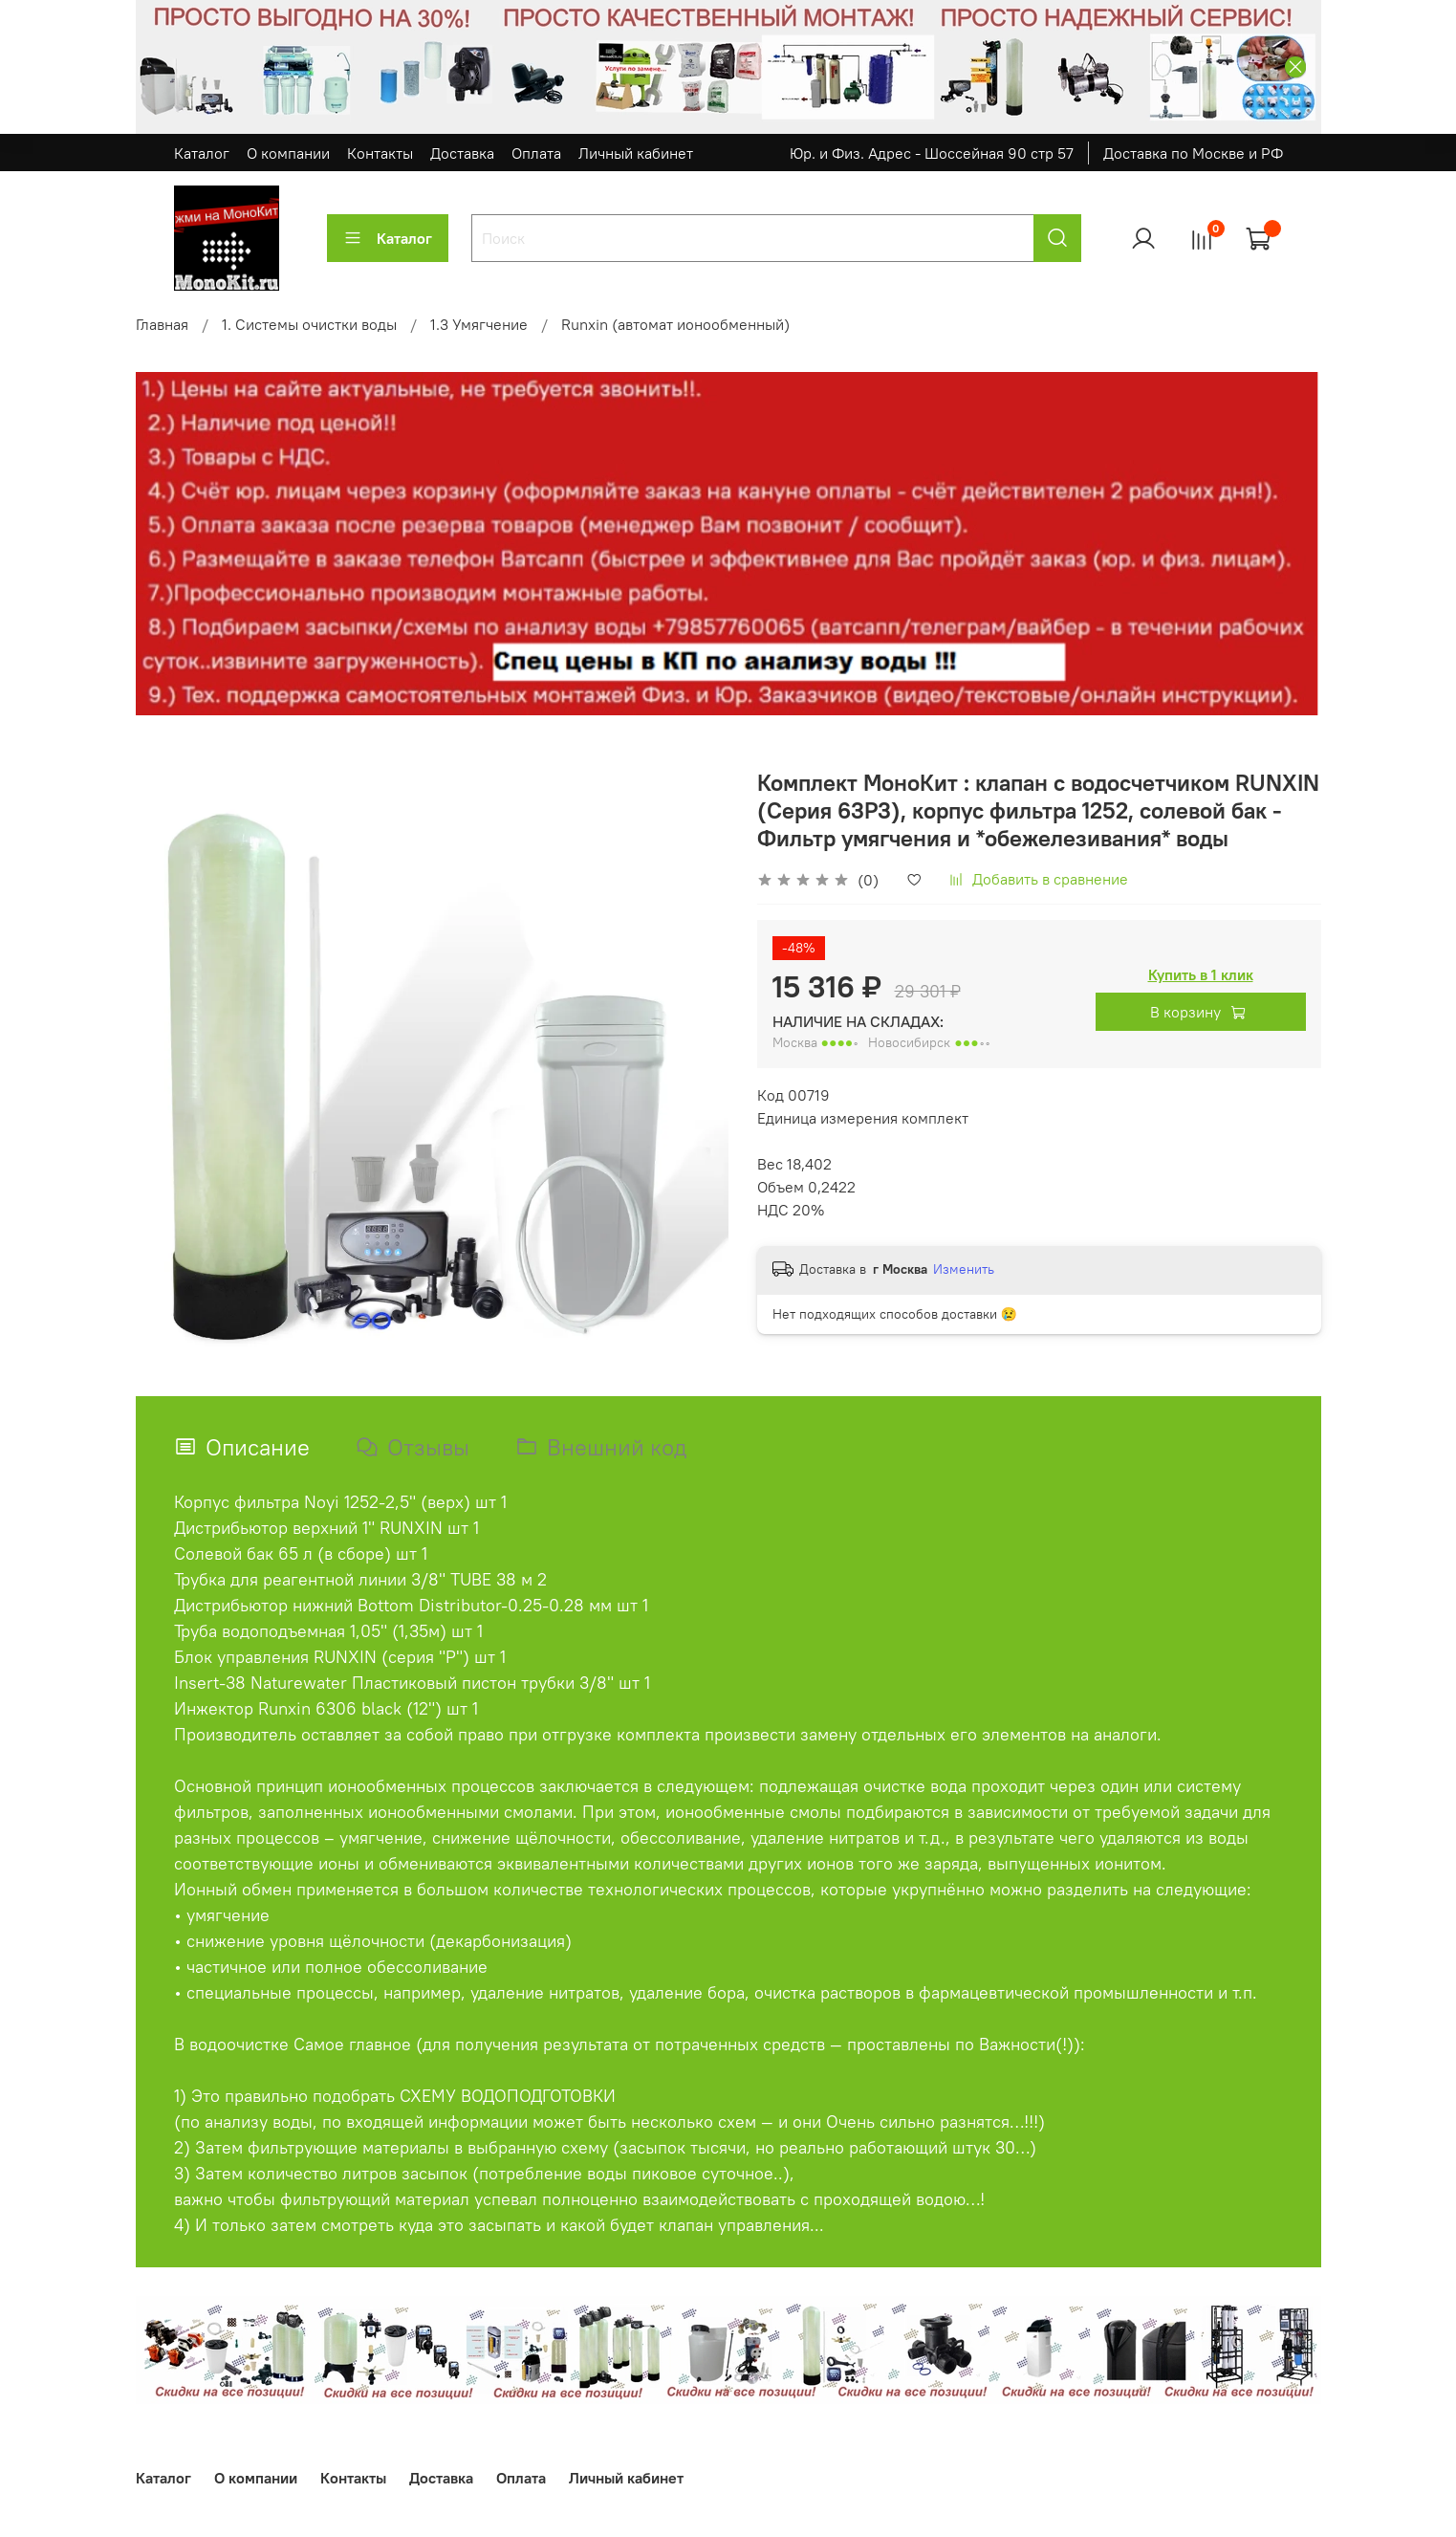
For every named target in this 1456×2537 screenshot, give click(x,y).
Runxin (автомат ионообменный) (675, 324)
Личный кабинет (635, 153)
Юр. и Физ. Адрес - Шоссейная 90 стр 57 (932, 153)
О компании (288, 153)
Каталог (201, 153)
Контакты (380, 153)
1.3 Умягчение (479, 324)
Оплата (536, 153)
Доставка (462, 153)
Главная (162, 324)
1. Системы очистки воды (309, 324)
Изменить (963, 1269)
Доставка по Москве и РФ (1193, 153)
